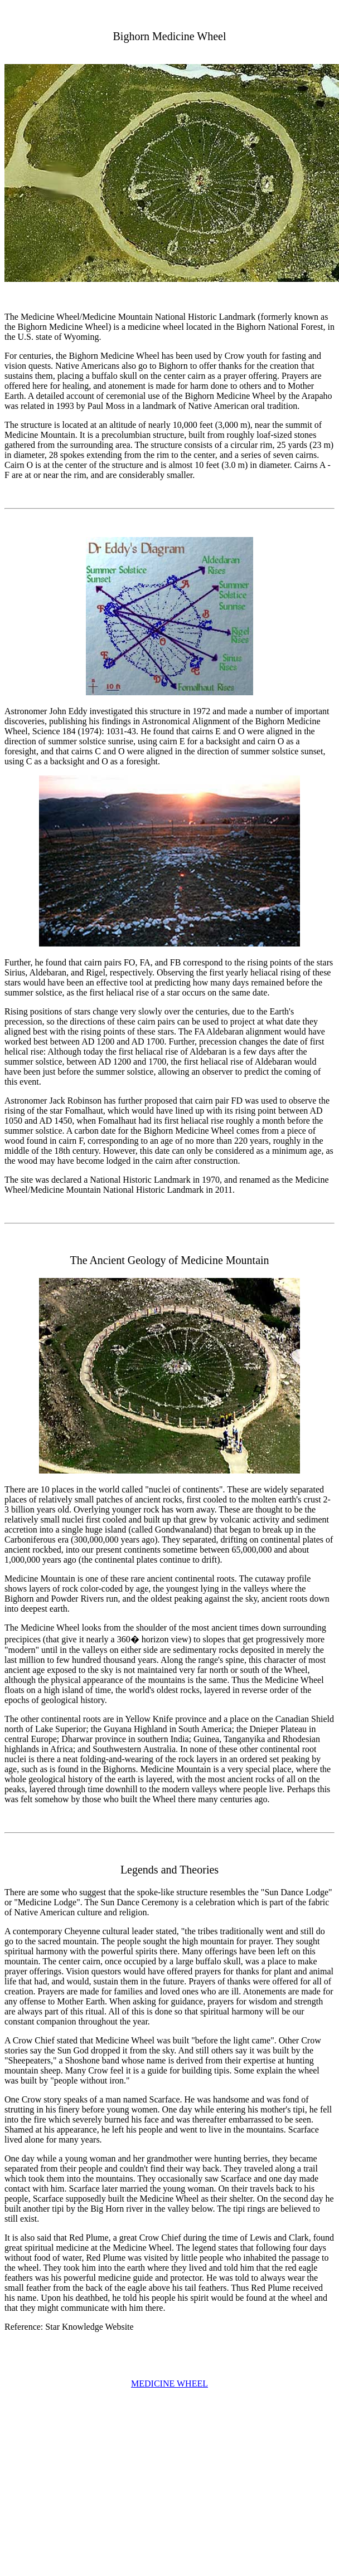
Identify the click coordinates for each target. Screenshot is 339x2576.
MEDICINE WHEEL (169, 2383)
